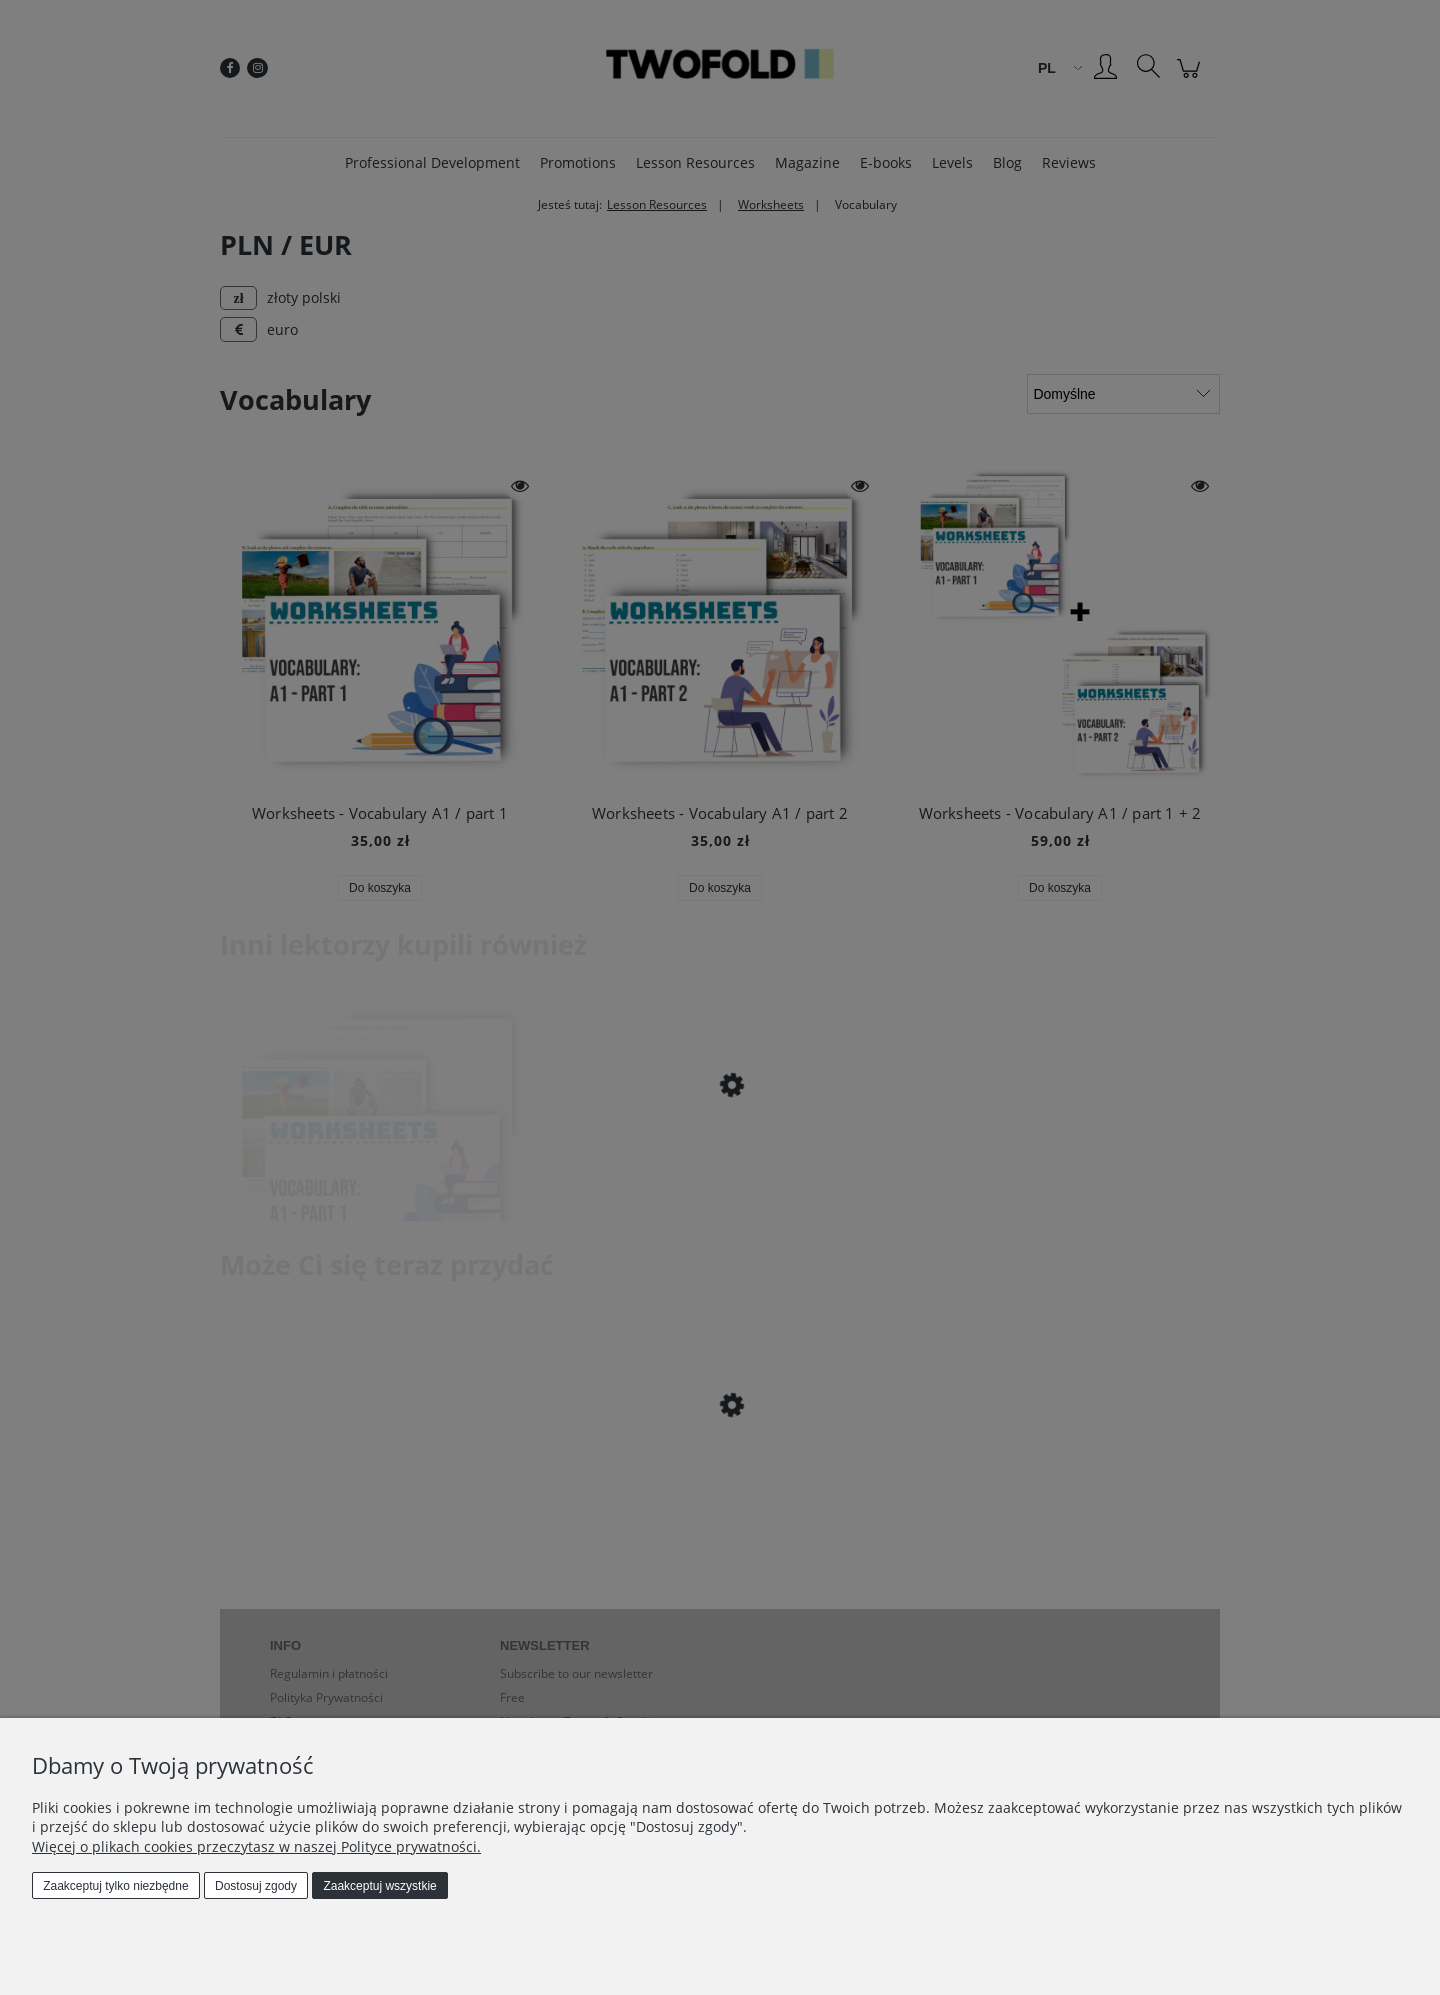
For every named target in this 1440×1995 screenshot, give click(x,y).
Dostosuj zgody (256, 1886)
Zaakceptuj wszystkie (379, 1886)
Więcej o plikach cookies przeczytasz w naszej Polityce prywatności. (256, 1846)
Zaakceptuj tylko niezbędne (115, 1886)
